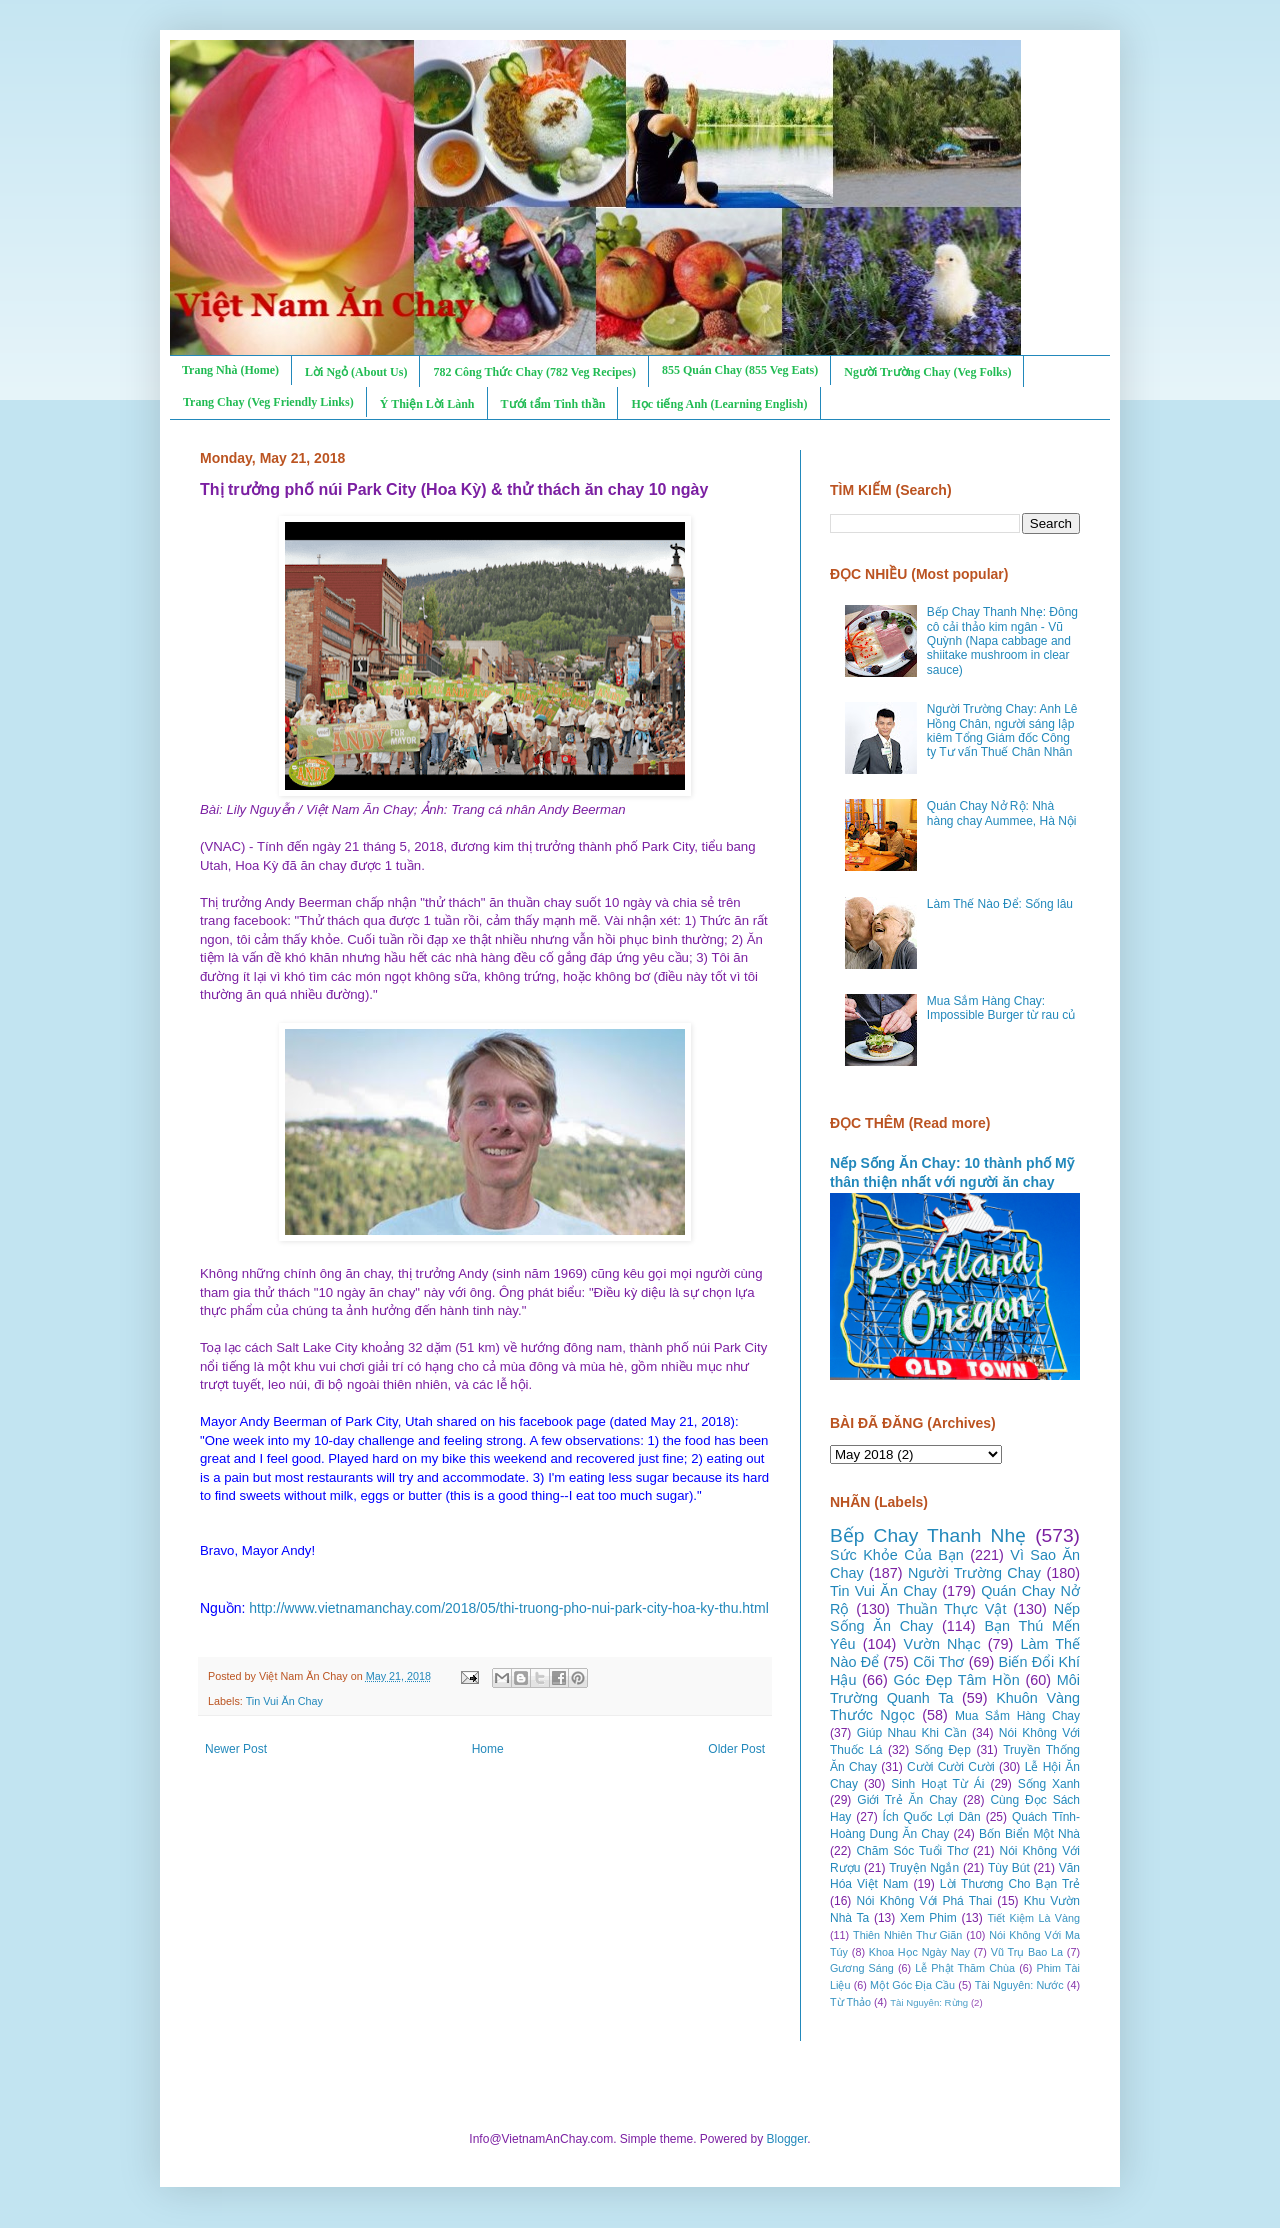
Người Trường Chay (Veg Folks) (927, 372)
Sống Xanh (1049, 1784)
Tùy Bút (1009, 1868)
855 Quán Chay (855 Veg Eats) (740, 370)
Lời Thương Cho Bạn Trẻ (1010, 1884)
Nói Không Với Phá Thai (925, 1901)
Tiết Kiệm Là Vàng (1033, 1918)
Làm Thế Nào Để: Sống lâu (1000, 904)
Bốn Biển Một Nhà (1029, 1834)
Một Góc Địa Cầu (912, 1985)
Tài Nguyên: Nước (1019, 1985)
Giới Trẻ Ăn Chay (907, 1800)
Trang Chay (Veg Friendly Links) (268, 402)
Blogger (787, 2139)
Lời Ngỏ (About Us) (356, 372)
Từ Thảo (850, 2002)
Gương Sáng (862, 1968)
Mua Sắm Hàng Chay (1017, 1716)
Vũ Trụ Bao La (1027, 1952)
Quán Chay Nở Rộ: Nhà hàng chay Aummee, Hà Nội (1002, 813)
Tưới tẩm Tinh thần (553, 404)
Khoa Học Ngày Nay (919, 1952)
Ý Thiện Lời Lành (427, 404)
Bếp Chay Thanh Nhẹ (928, 1535)
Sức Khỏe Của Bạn (897, 1555)
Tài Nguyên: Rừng (929, 2002)
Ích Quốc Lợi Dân (932, 1817)
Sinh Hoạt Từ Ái (937, 1784)
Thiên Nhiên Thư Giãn (907, 1935)
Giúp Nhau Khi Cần (912, 1733)
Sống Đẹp (943, 1750)
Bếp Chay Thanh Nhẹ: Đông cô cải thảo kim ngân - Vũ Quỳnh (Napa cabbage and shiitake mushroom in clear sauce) (1002, 641)
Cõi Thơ (938, 1662)
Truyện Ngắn (924, 1868)
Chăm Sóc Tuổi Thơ (912, 1851)
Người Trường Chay (974, 1573)
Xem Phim (928, 1918)
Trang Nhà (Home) (230, 370)
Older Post (736, 1749)
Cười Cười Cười (951, 1767)
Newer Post (236, 1749)
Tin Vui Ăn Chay (284, 1701)
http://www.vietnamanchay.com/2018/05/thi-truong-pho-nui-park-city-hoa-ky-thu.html (509, 1608)
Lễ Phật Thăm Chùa (965, 1968)
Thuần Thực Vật (952, 1609)
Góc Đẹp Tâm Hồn (957, 1680)
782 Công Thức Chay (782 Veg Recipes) (534, 372)
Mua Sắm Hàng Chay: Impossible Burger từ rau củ (1001, 1008)
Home (488, 1749)
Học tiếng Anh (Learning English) (719, 404)
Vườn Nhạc (941, 1644)
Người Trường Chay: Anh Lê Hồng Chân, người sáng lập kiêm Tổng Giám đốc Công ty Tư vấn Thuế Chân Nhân (1002, 730)
